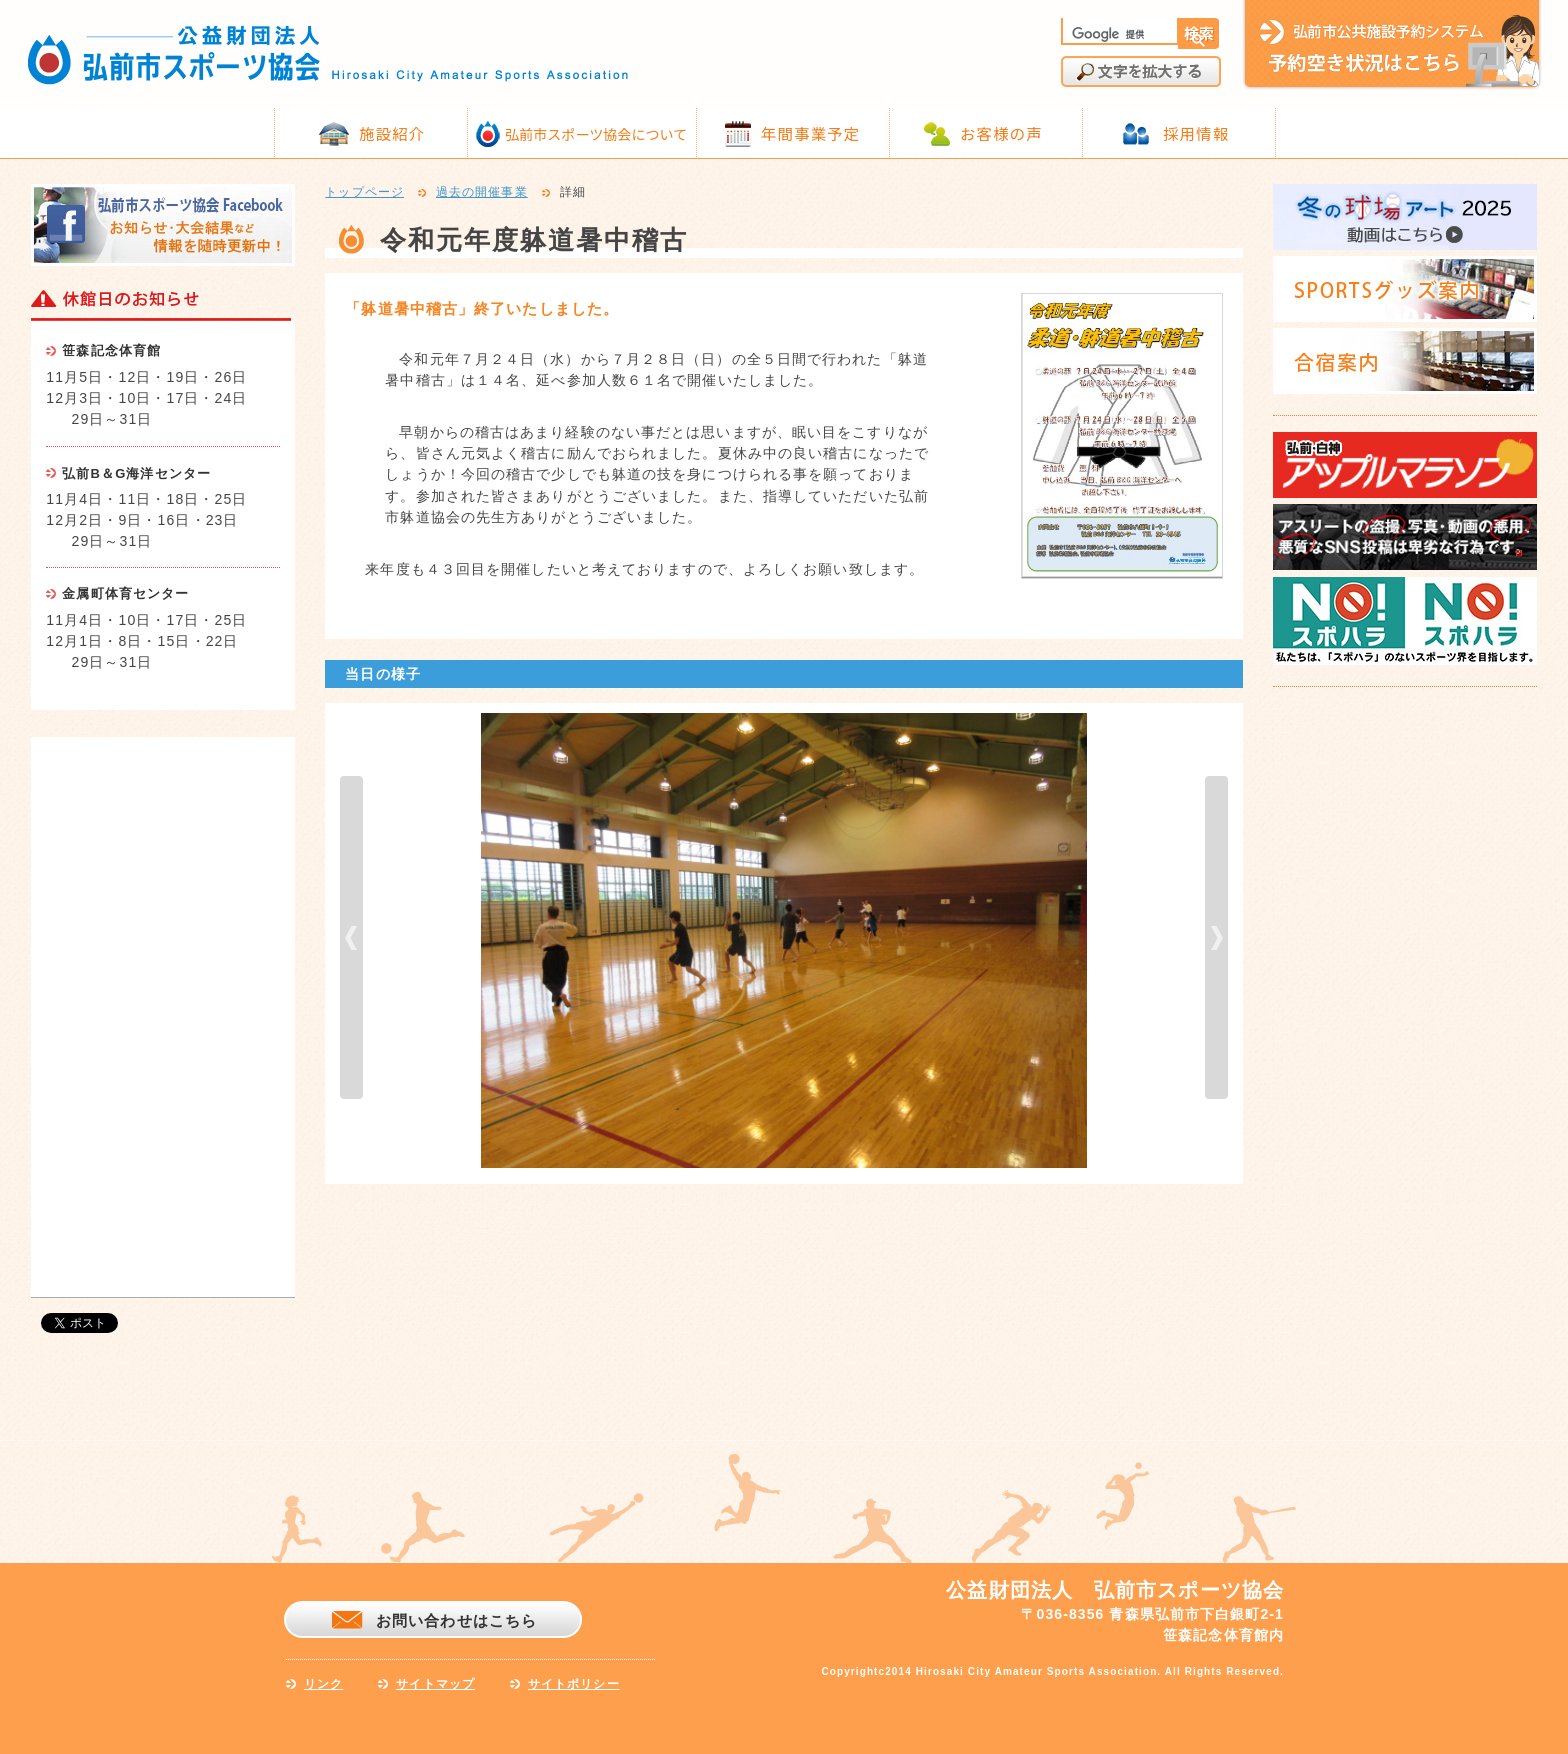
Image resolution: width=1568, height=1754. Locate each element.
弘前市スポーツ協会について (596, 134)
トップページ (364, 193)
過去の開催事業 (482, 193)
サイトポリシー (574, 1684)
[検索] (1118, 34)
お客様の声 (1001, 133)
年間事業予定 (810, 133)
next (1216, 937)
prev (351, 937)
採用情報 (1196, 133)
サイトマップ (435, 1684)
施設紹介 (392, 133)
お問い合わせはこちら (456, 1620)
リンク (323, 1684)
